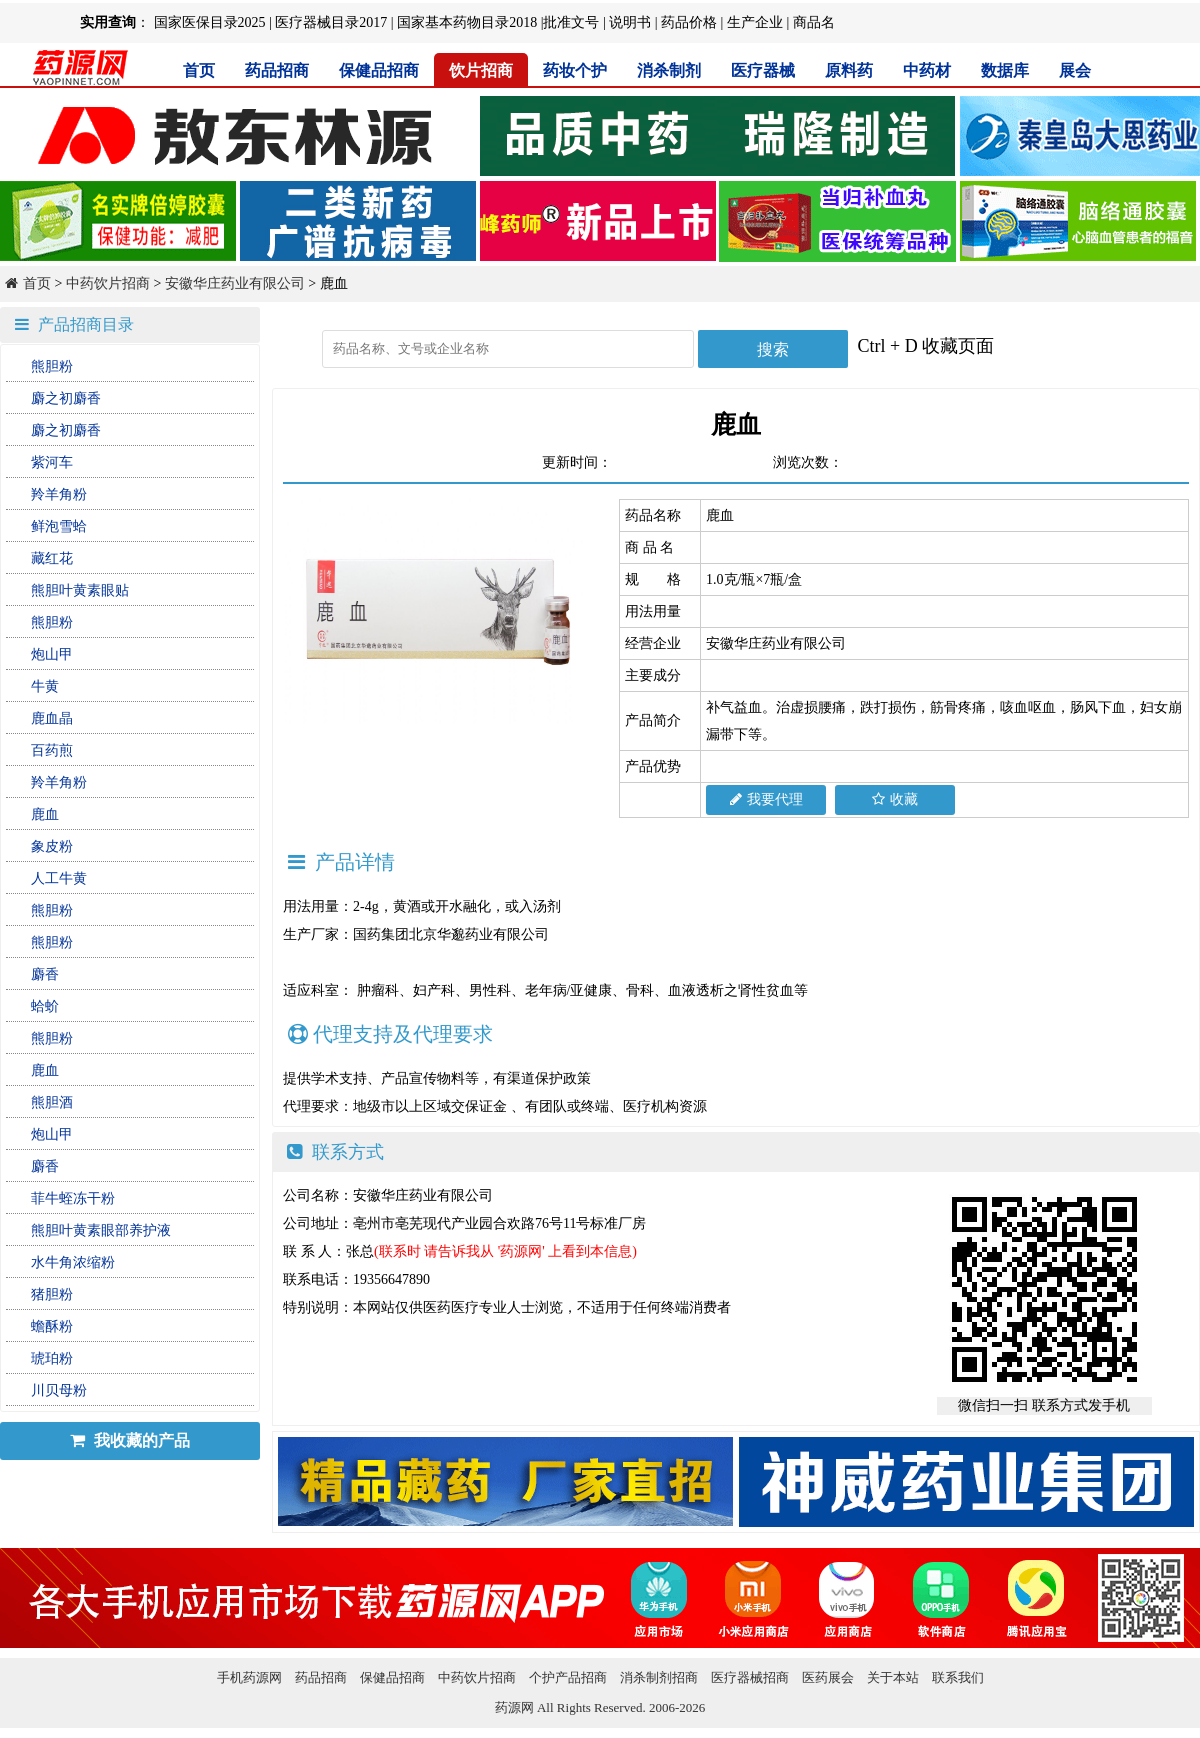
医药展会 (828, 1677)
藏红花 (52, 558)
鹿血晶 (52, 718)
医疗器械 (763, 70)
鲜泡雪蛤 (59, 526)
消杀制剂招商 (659, 1677)
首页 (199, 70)
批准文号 (571, 22)
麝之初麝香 (66, 398)
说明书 (630, 22)
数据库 (1005, 70)
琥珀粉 (52, 1358)
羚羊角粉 (59, 494)
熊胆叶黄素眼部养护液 (101, 1230)
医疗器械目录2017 (331, 22)
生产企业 (755, 22)
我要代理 (766, 799)
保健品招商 (379, 70)
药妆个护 (575, 70)
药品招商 (277, 70)
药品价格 (689, 22)
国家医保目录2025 (210, 22)
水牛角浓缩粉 (73, 1262)
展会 (1075, 70)
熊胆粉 (52, 366)
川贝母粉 (59, 1390)
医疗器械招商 (750, 1677)
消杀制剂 (669, 70)
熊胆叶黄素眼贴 (80, 590)
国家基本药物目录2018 (467, 22)
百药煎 (52, 750)
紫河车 (52, 462)
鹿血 (45, 814)
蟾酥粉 (52, 1326)
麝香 (45, 974)
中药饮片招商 (108, 283)
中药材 (927, 70)
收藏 (895, 799)
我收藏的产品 (130, 1440)
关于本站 (893, 1677)
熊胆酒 (52, 1102)
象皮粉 (52, 846)
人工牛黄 (59, 878)
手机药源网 (249, 1677)
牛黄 (45, 686)
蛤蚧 (45, 1006)
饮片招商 (481, 70)
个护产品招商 (568, 1677)
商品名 (814, 22)
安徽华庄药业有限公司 (235, 283)
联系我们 (958, 1677)
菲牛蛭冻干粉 (73, 1198)
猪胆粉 (52, 1294)
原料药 (849, 70)
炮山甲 (52, 654)
